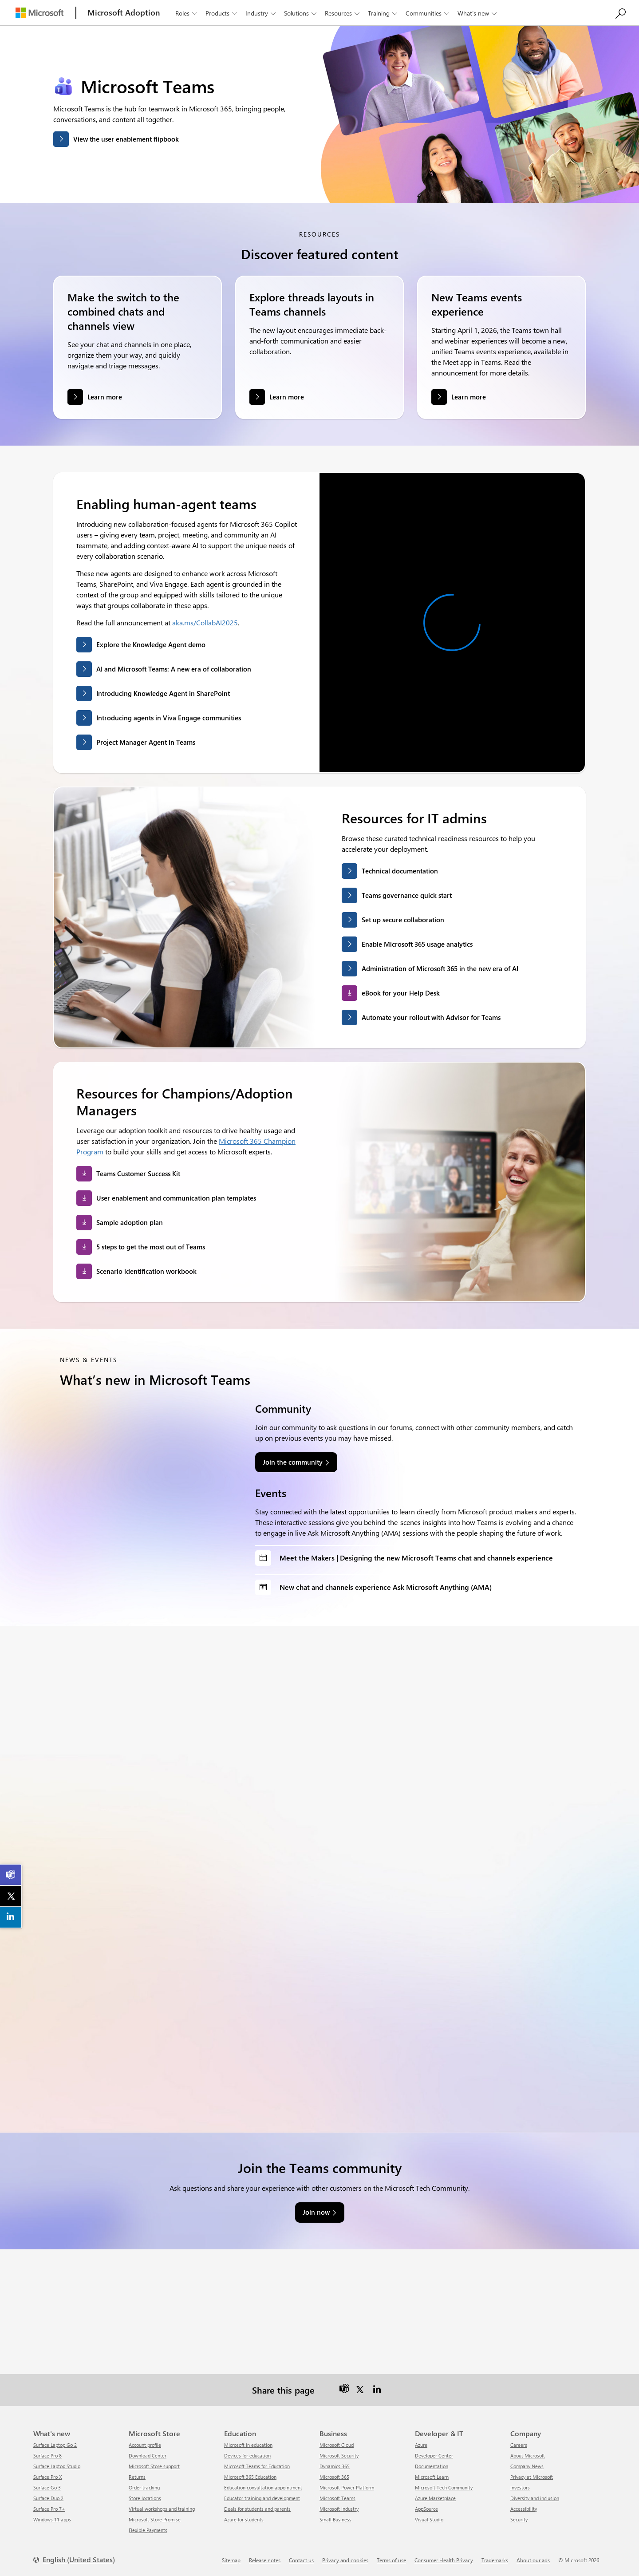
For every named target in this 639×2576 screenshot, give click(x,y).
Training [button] (383, 13)
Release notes (264, 2560)
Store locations (145, 2498)
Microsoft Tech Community (444, 2487)
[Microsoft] (39, 12)
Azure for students (244, 2519)
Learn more (104, 396)
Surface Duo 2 (48, 2498)
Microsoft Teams (337, 2498)
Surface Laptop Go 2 (55, 2445)
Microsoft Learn (432, 2476)
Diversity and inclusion (534, 2498)
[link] (11, 1875)
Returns (137, 2476)
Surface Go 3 (47, 2487)
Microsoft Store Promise (155, 2519)
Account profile (145, 2445)
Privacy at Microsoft (531, 2476)
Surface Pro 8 (47, 2455)
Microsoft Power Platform (347, 2487)
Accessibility (523, 2508)
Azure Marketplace (435, 2498)
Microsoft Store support (154, 2466)
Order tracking (144, 2487)
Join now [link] (316, 2212)
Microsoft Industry (339, 2508)
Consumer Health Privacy (443, 2560)
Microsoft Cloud (337, 2445)
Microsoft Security (339, 2455)
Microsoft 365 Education (250, 2476)
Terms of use (391, 2560)
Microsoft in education (248, 2445)
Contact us (301, 2560)
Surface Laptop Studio (56, 2466)
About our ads (533, 2560)
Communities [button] (428, 13)
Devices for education (247, 2455)
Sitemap (231, 2560)
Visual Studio (429, 2519)
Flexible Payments (148, 2530)
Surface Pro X (47, 2476)
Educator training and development (262, 2498)
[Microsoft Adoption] (124, 12)
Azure (421, 2445)
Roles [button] (187, 13)
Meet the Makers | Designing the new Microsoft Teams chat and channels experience (416, 1557)
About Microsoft (527, 2455)
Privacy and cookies (345, 2560)
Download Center (147, 2455)
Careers (518, 2445)
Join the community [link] (293, 1462)
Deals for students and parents (257, 2508)
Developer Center (434, 2455)
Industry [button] (261, 13)
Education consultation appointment (263, 2487)
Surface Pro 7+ (49, 2508)
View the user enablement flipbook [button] (126, 138)
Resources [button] (343, 13)
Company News (527, 2466)
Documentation (431, 2466)
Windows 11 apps (52, 2519)
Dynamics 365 (335, 2466)
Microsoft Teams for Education (257, 2466)
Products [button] (222, 13)
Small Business (335, 2519)
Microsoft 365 (334, 2476)
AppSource (426, 2508)
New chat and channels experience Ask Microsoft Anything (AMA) (386, 1587)
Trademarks (494, 2560)
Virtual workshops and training (162, 2508)
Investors (520, 2487)
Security (519, 2519)
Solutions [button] (301, 13)
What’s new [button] (478, 13)
